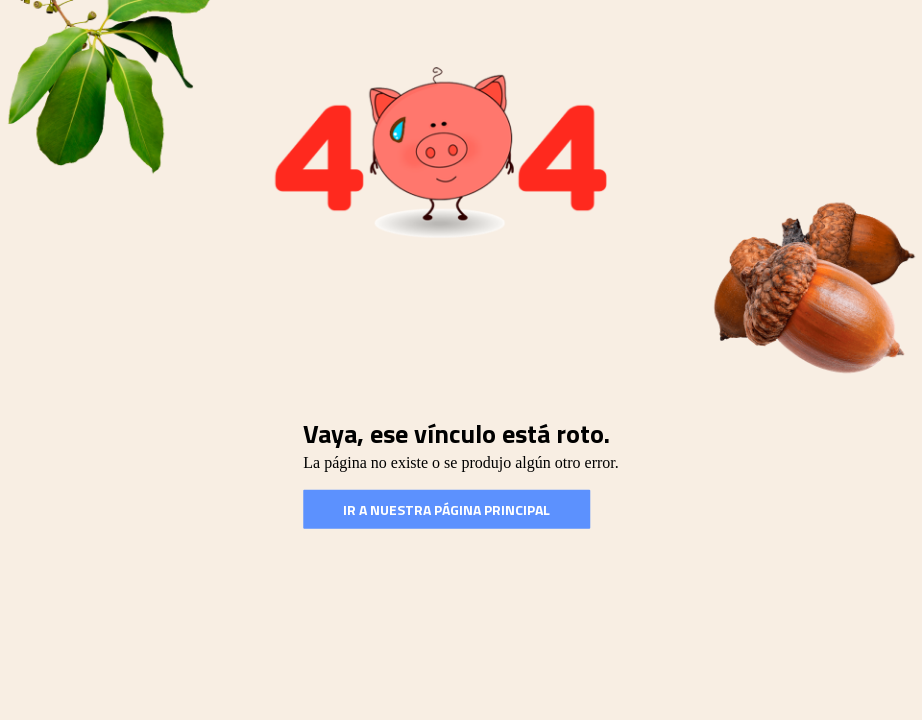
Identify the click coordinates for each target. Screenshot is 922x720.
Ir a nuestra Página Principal (446, 509)
